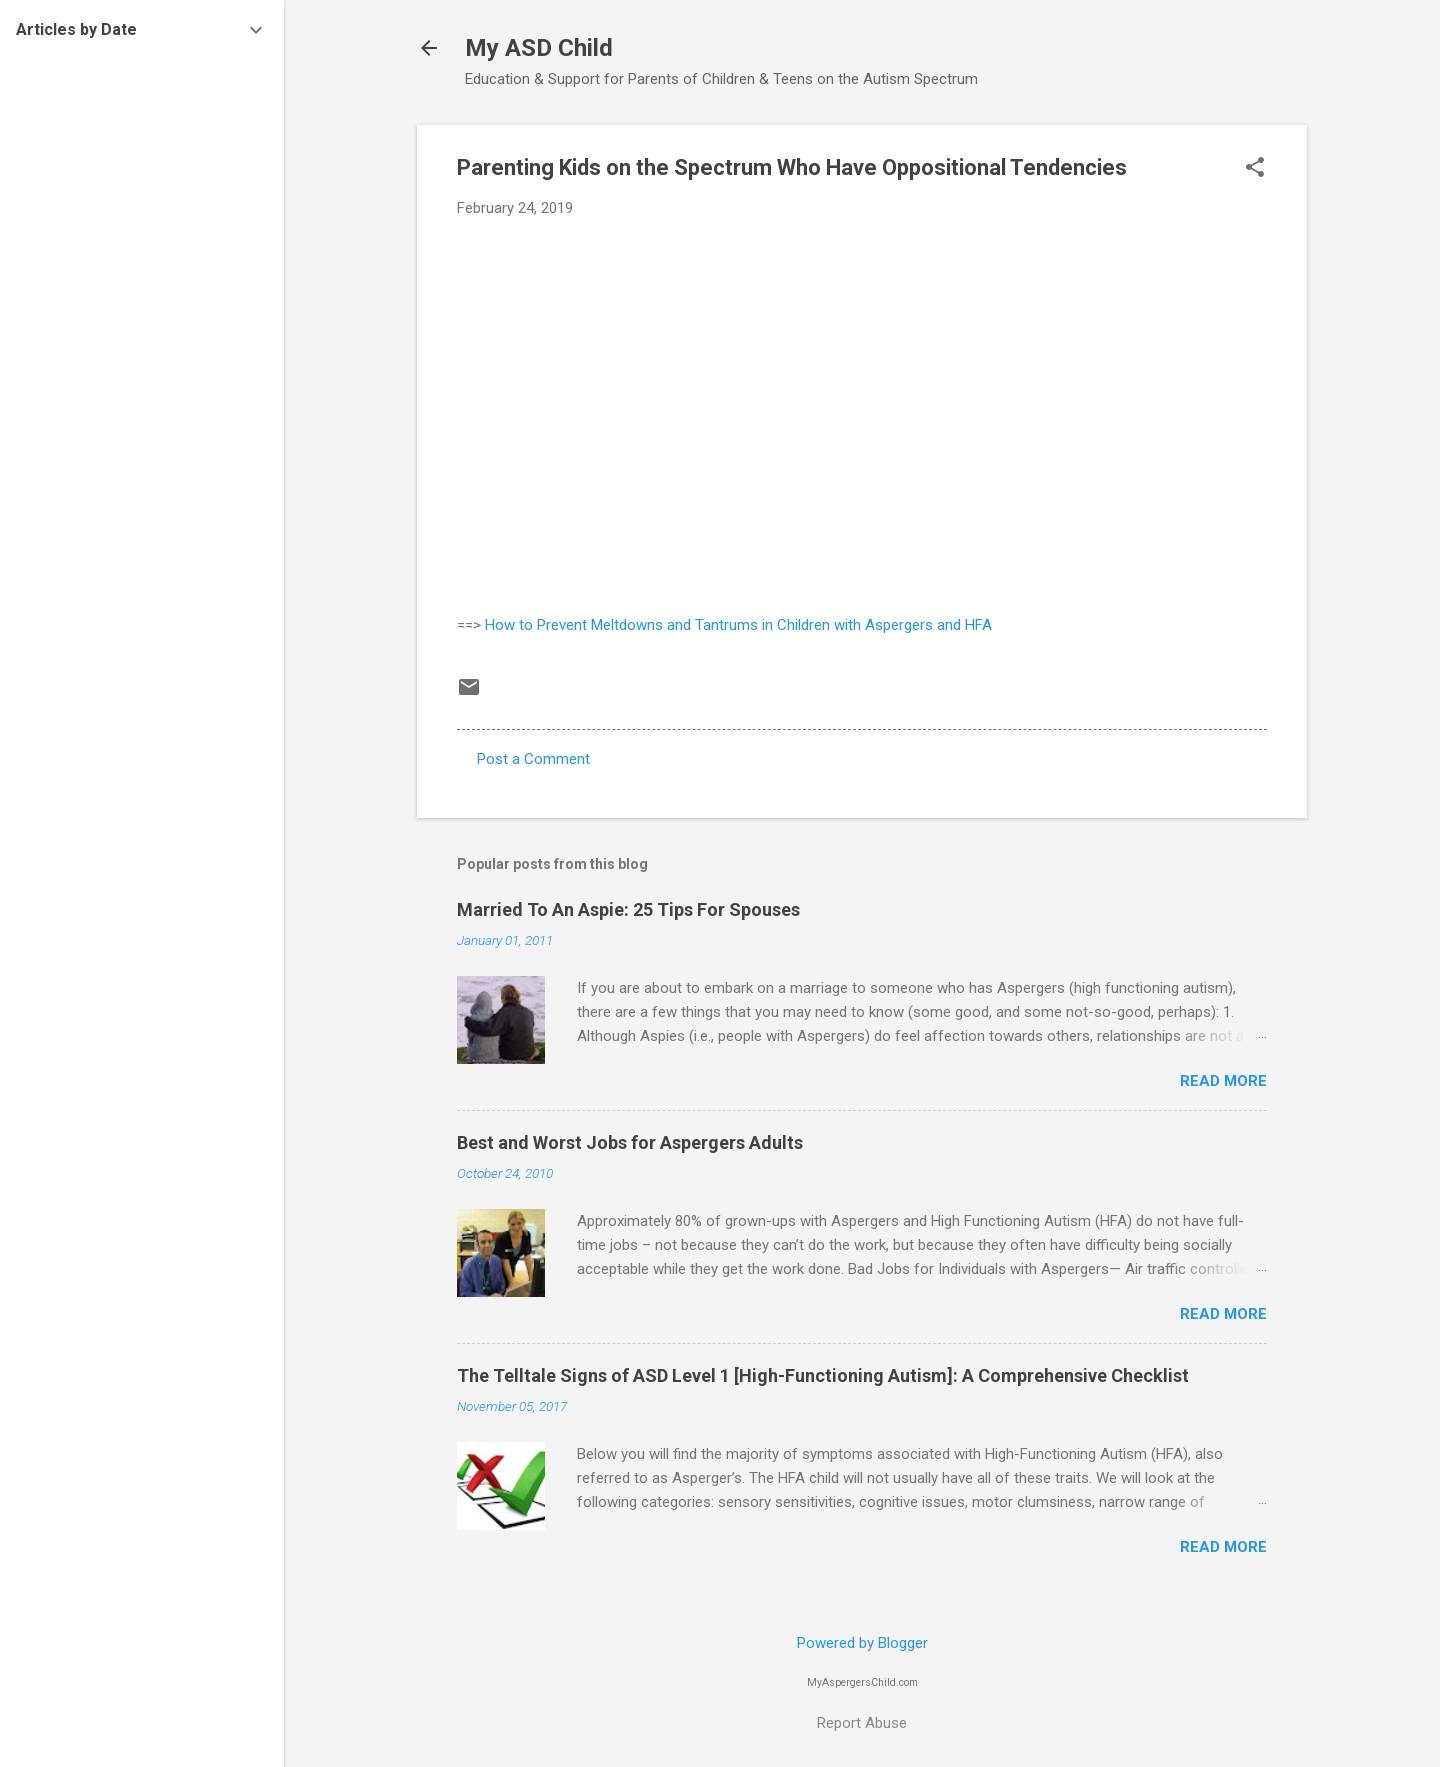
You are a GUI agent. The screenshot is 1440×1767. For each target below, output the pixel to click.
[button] (1255, 169)
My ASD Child (539, 48)
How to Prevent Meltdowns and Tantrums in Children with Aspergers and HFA (738, 625)
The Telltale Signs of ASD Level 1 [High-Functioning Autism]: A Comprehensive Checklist (823, 1375)
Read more (1223, 1081)
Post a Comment (533, 759)
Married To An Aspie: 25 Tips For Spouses (628, 909)
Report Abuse (862, 1723)
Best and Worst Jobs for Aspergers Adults (630, 1142)
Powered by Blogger (862, 1643)
